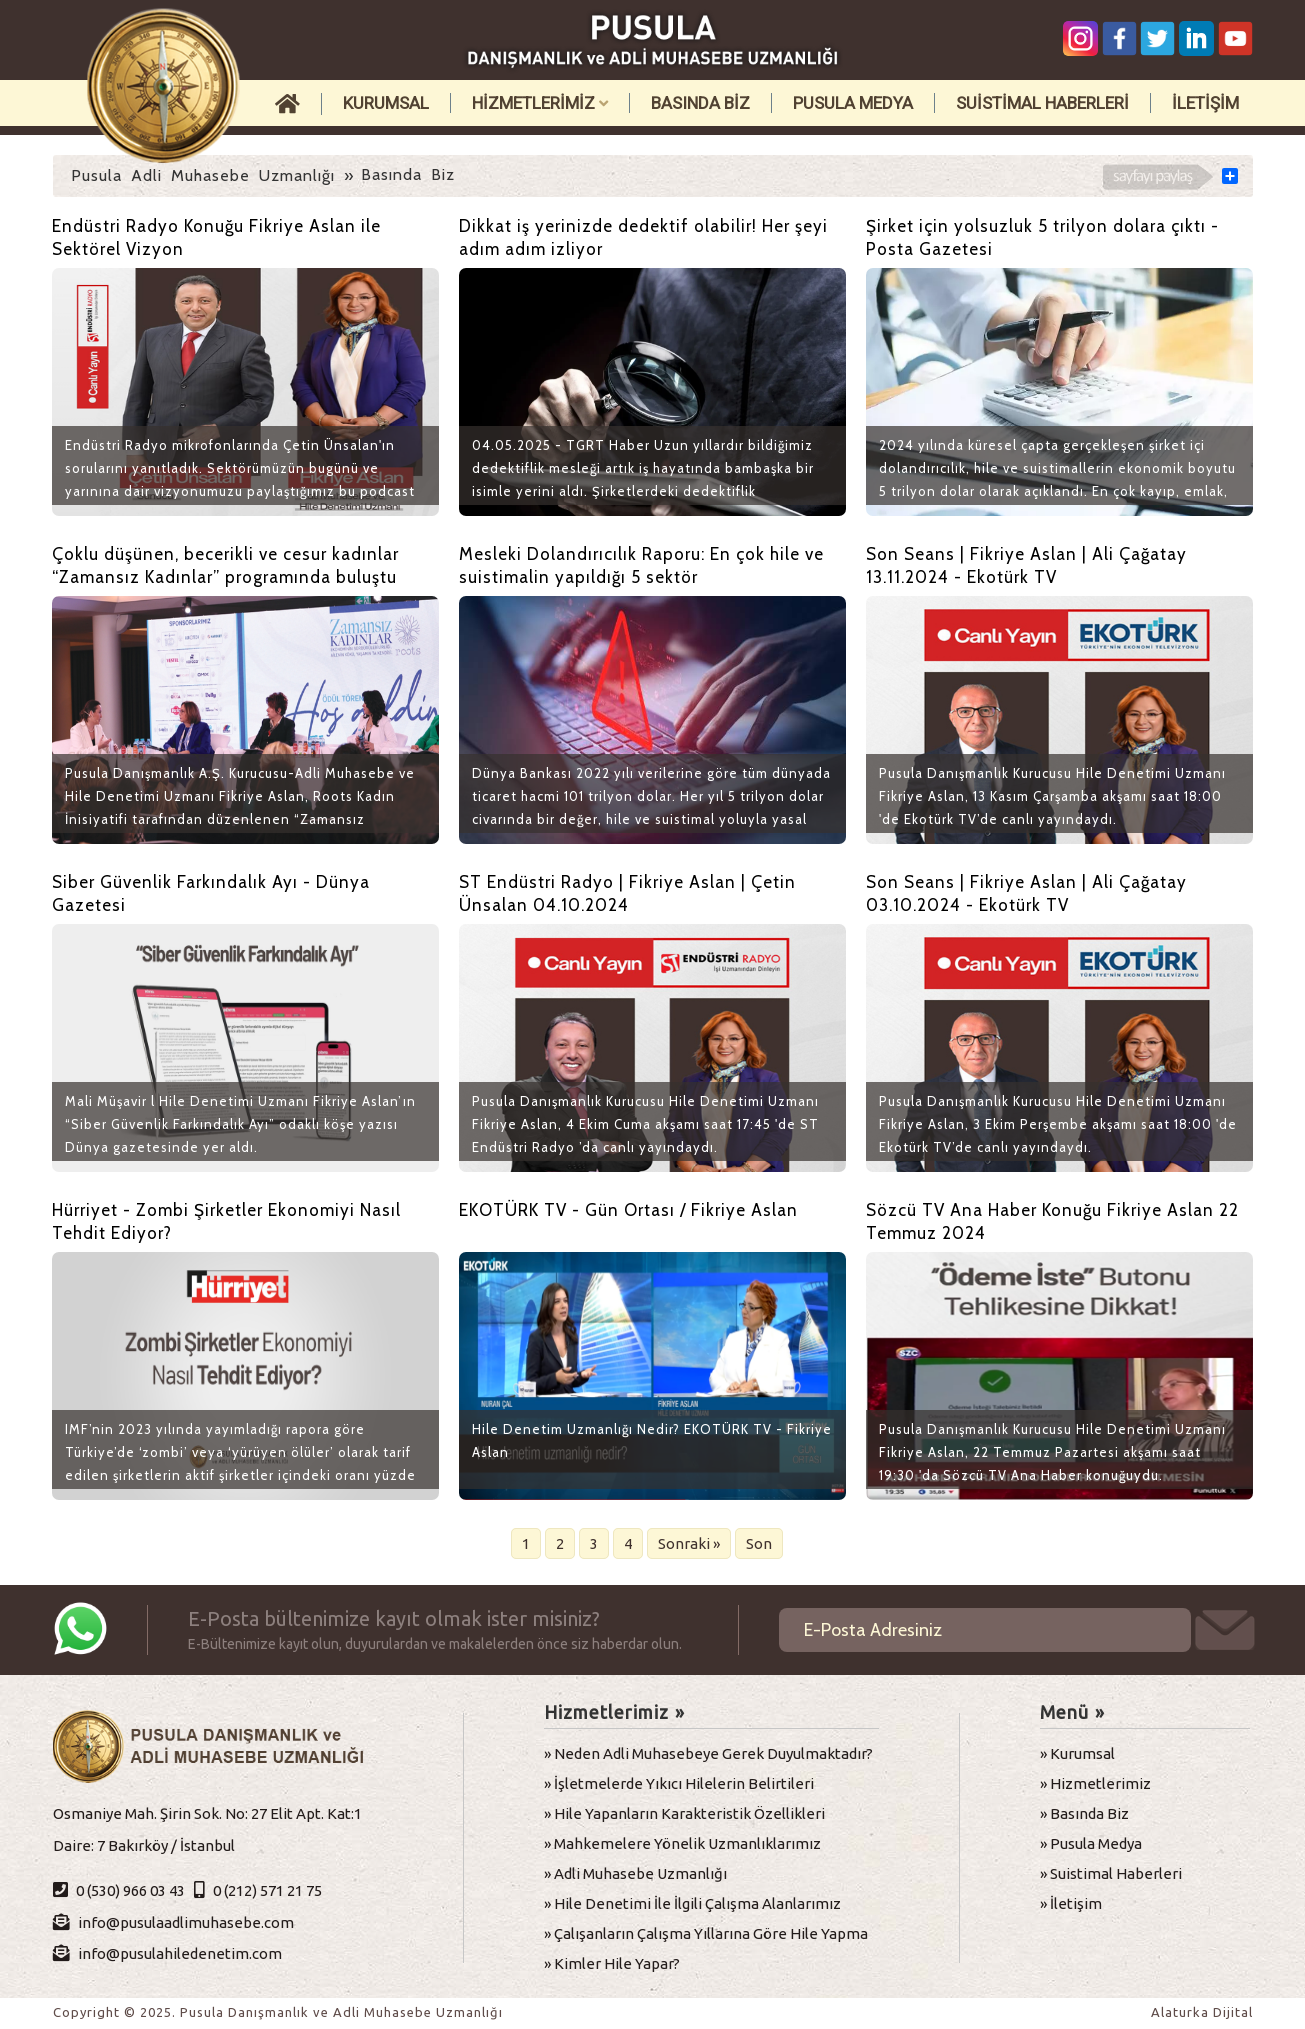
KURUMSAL (386, 103)
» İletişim (1071, 1903)
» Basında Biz (1084, 1813)
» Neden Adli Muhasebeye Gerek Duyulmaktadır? (708, 1753)
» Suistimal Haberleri (1111, 1873)
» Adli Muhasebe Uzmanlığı (635, 1873)
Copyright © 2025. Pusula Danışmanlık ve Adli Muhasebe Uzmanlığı (278, 2012)
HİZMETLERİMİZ (540, 103)
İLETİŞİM (1205, 103)
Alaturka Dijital (1202, 2012)
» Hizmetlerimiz (1095, 1783)
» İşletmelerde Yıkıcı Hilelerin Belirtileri (679, 1783)
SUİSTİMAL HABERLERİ (1042, 103)
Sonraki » (689, 1543)
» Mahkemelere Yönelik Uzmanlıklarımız (682, 1843)
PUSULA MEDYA (853, 103)
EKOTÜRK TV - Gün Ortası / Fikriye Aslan (628, 1210)
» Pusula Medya (1091, 1843)
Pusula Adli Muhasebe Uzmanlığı (203, 175)
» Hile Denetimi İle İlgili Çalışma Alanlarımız (692, 1903)
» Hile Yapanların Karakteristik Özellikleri (684, 1813)
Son (759, 1543)
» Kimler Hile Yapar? (612, 1963)
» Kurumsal (1077, 1753)
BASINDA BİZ (700, 103)
